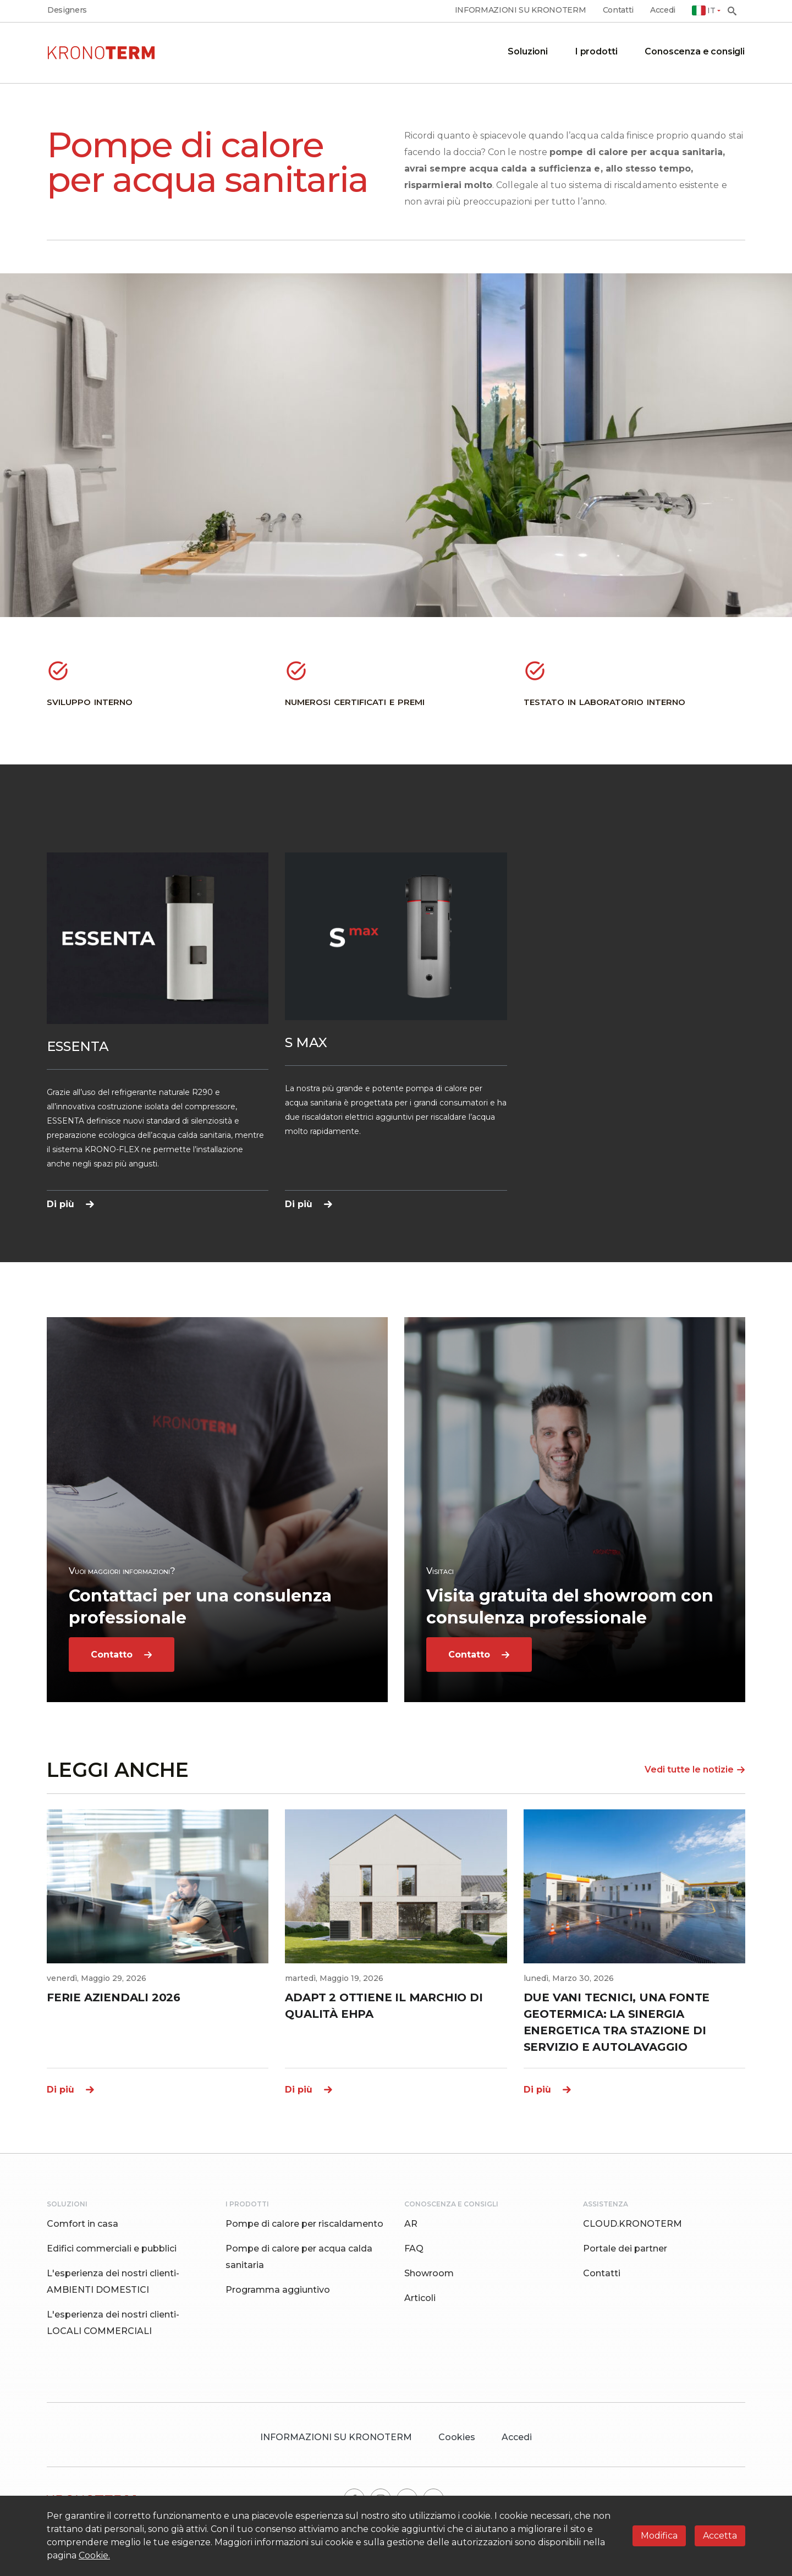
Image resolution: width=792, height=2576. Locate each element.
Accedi (662, 10)
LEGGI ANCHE (118, 1770)
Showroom (429, 2273)
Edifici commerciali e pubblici (112, 2248)
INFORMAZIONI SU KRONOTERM (520, 10)
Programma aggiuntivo (278, 2290)
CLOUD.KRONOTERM (632, 2224)
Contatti (618, 10)
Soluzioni (528, 51)
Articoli (420, 2298)
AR (410, 2224)
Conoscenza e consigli (695, 51)
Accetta (720, 2535)
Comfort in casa (82, 2224)
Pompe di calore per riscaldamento (304, 2224)
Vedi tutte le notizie (695, 1769)
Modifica (659, 2535)
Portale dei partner (625, 2248)
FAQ (414, 2248)
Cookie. (94, 2555)
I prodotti (596, 51)
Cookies (456, 2437)
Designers (67, 10)
